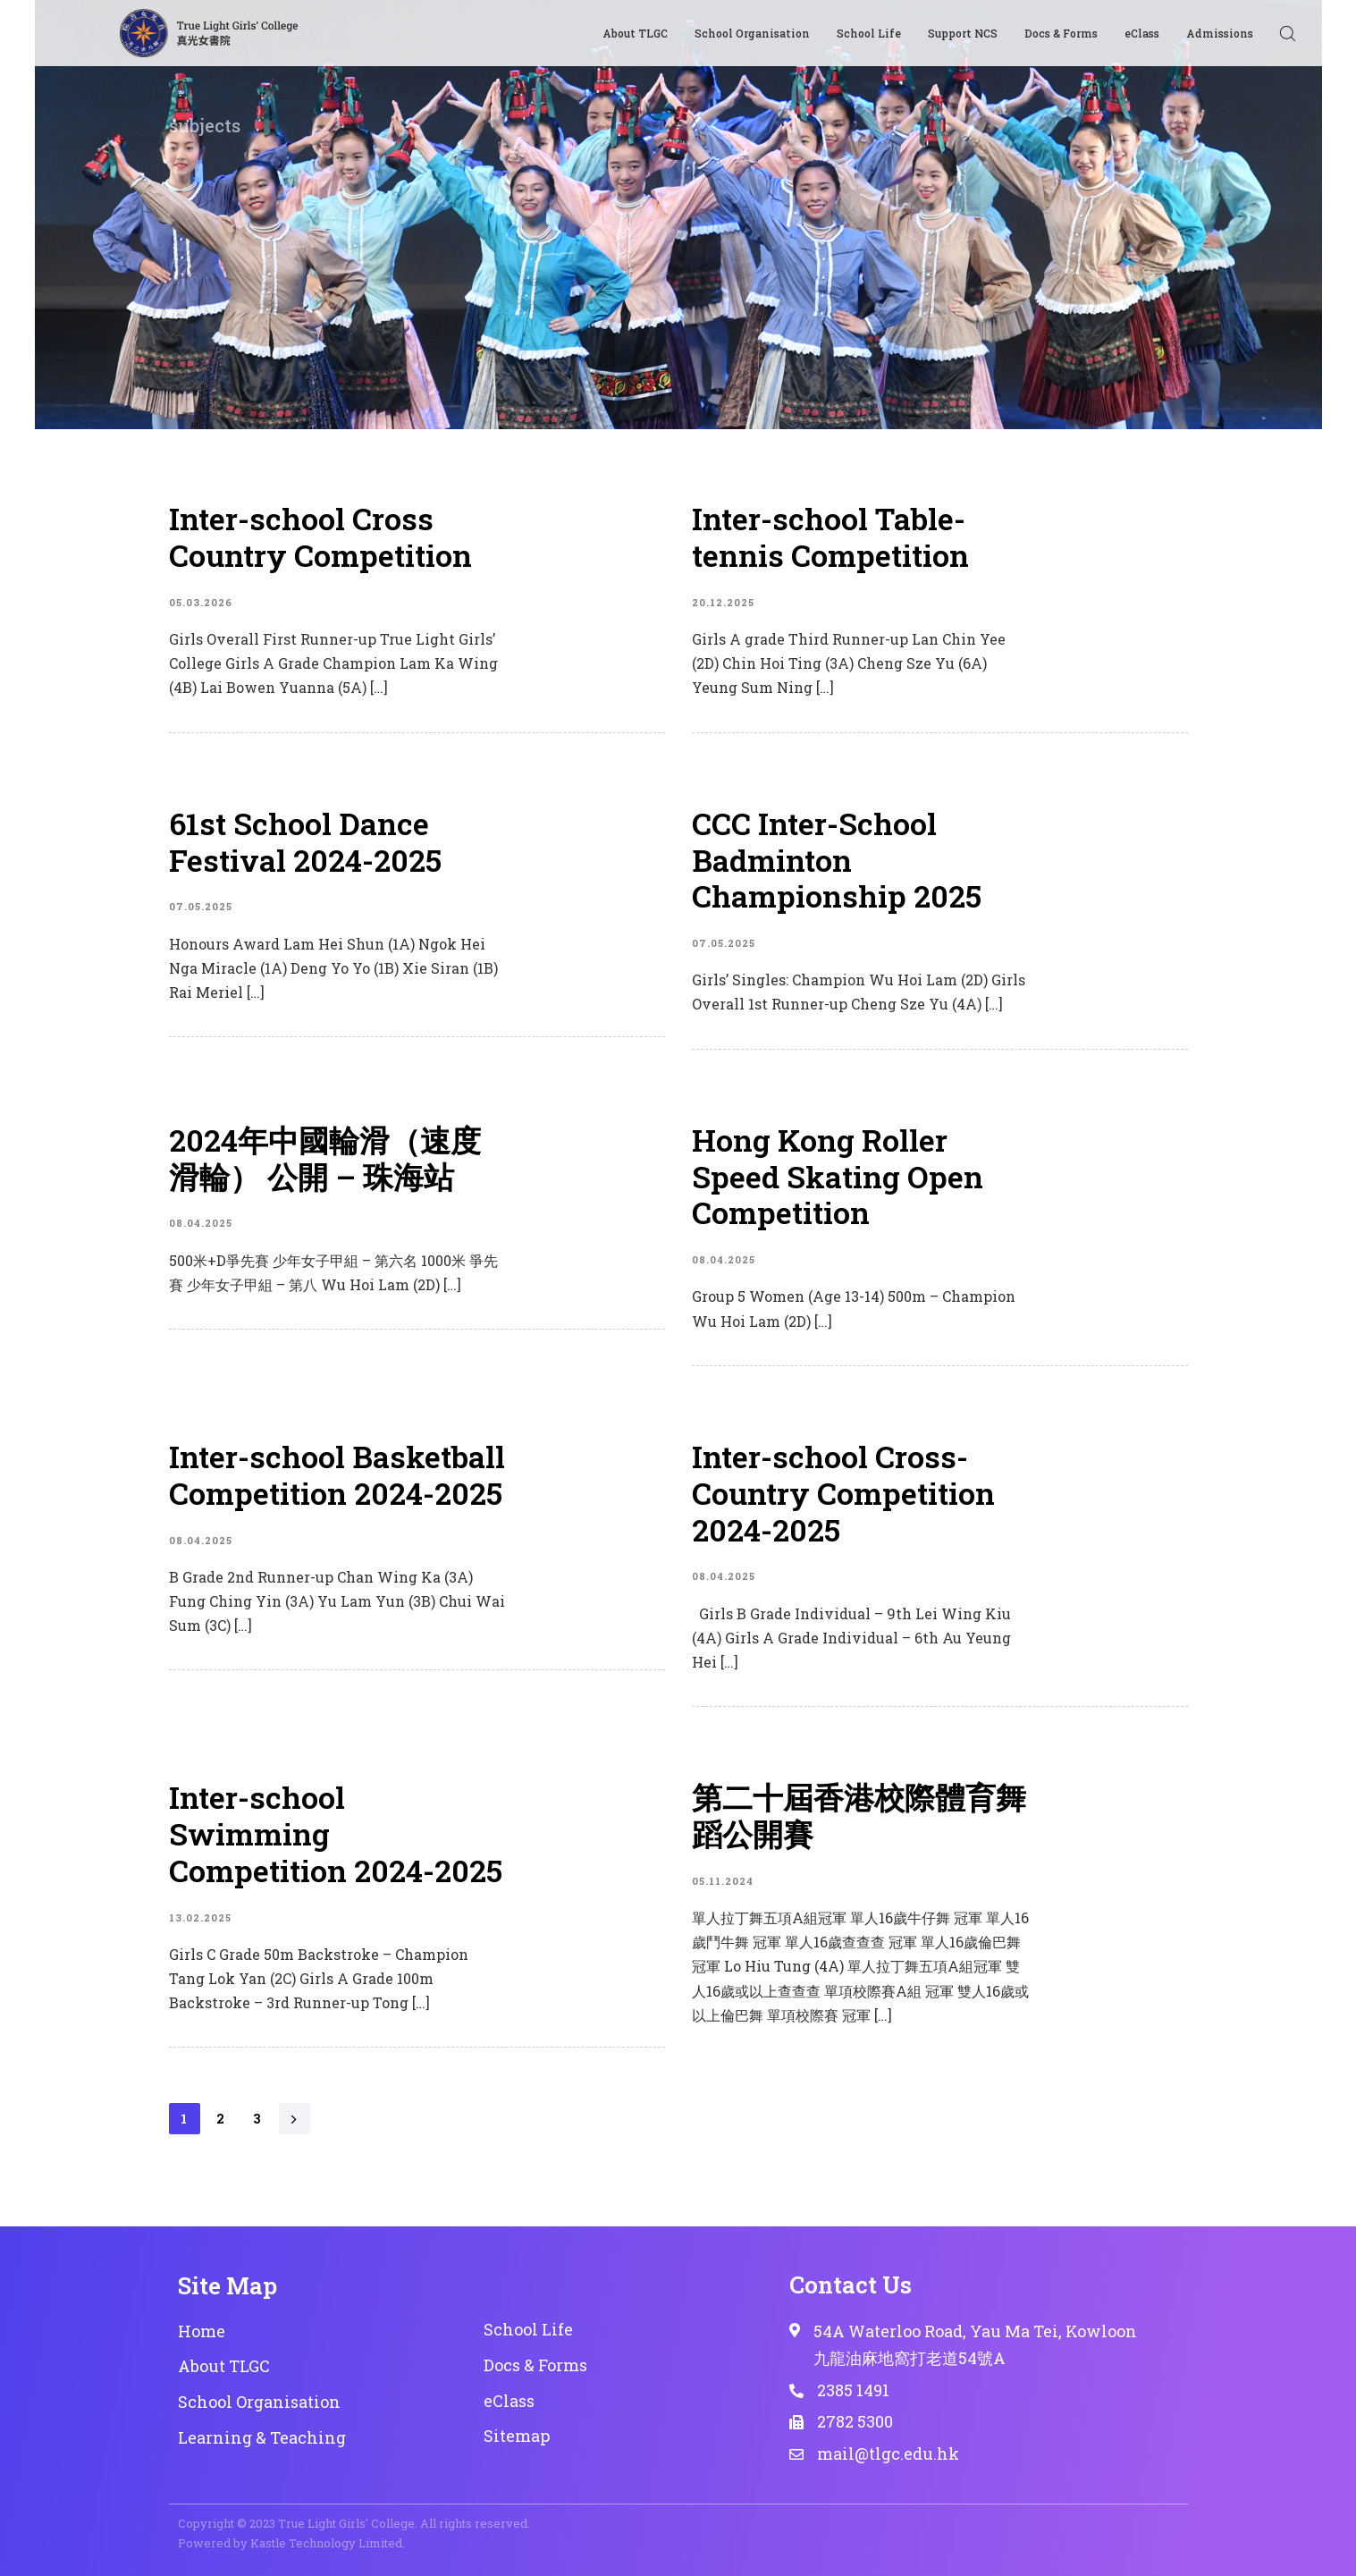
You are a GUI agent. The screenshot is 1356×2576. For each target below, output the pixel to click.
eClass (1141, 33)
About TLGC (635, 33)
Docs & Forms (1061, 33)
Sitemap (517, 2435)
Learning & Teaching (262, 2437)
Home (201, 2331)
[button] (1287, 33)
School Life (869, 33)
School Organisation (752, 33)
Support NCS (963, 33)
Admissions (1219, 33)
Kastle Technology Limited (326, 2543)
